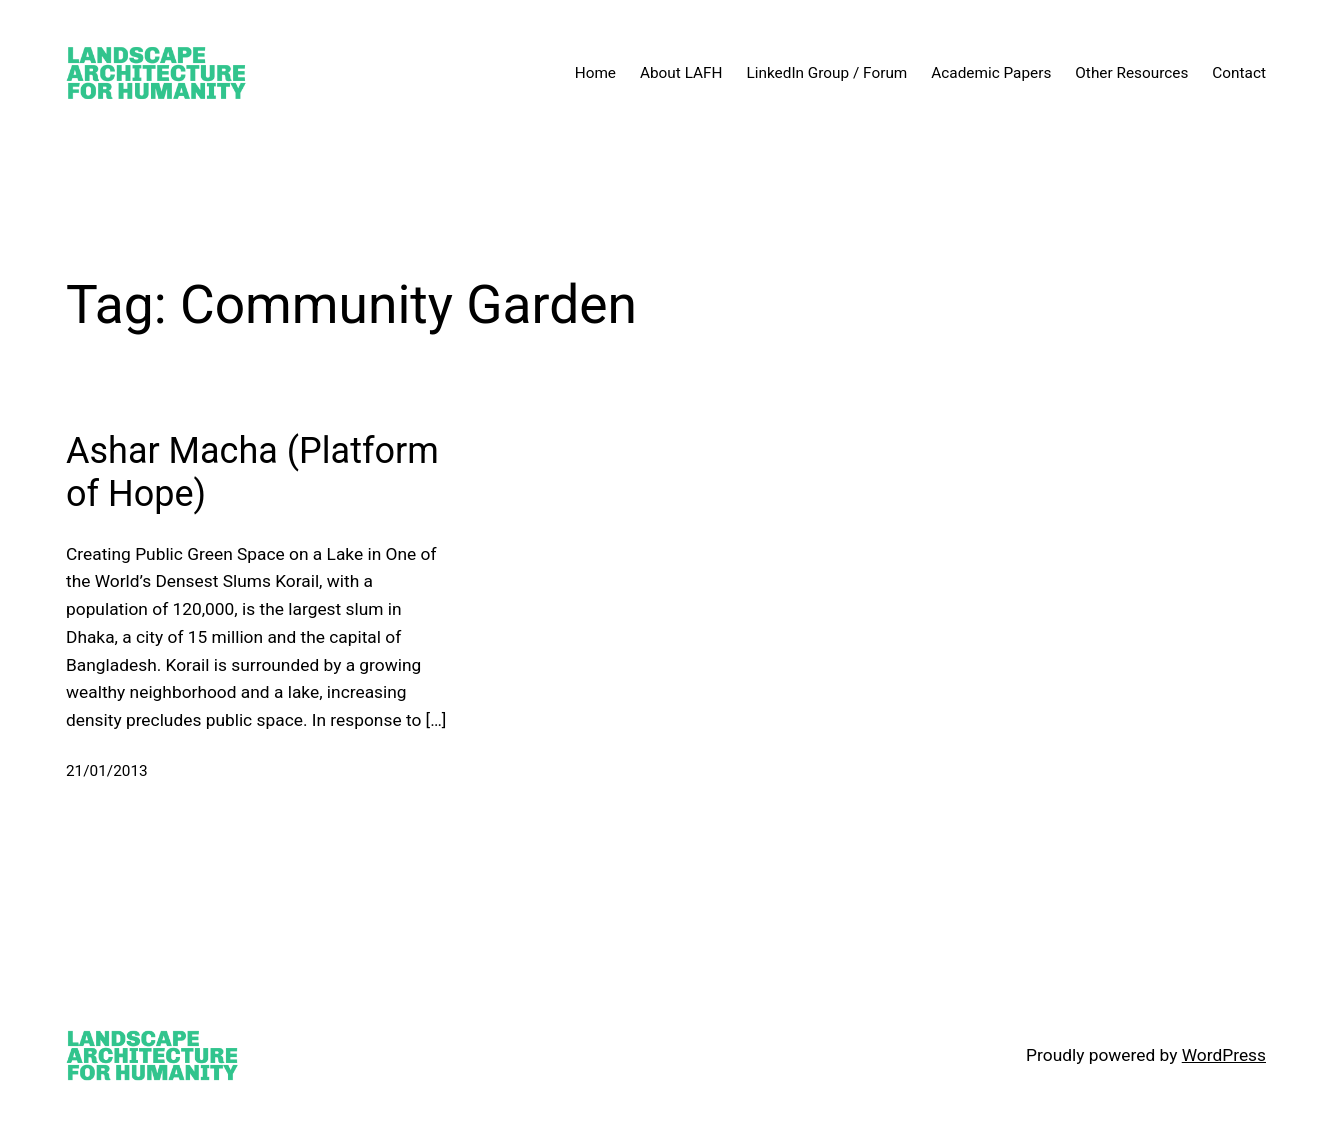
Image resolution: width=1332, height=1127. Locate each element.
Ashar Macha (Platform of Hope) (252, 472)
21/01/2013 (107, 771)
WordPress (1224, 1055)
